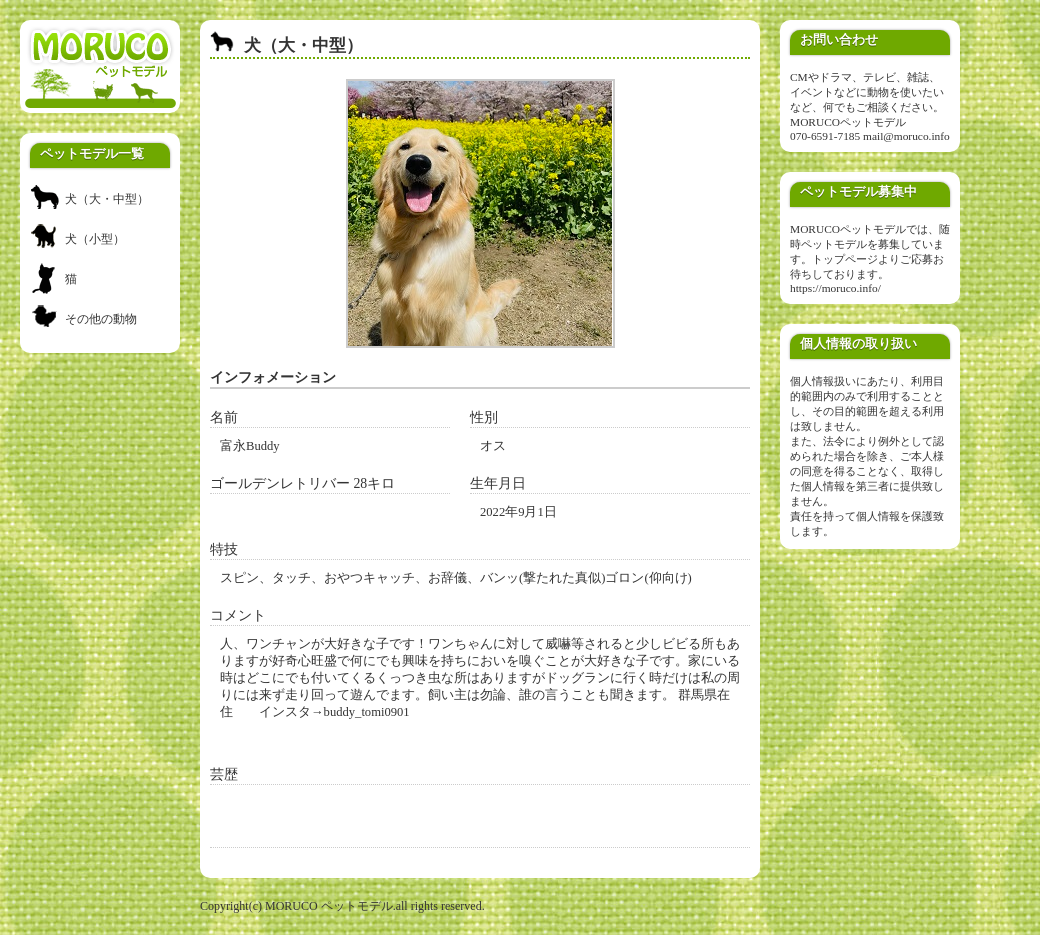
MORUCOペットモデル (848, 122)
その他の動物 (101, 319)
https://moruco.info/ (835, 288)
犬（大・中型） (107, 199)
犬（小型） (95, 239)
